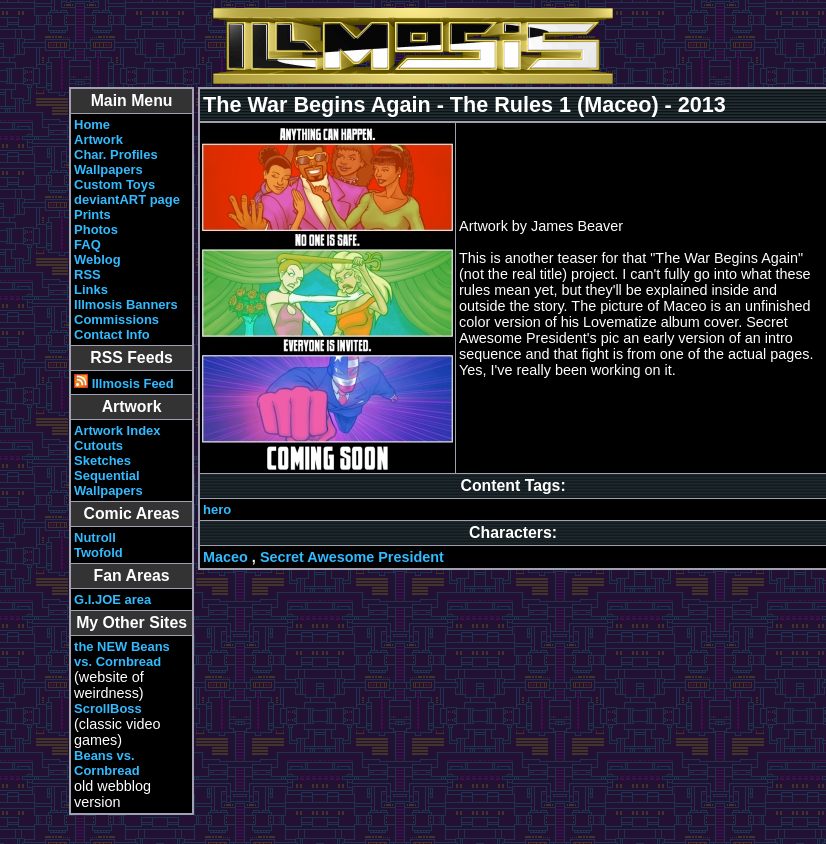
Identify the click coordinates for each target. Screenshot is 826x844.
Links (91, 289)
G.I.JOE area (112, 599)
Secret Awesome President (352, 557)
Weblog (97, 259)
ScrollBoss (108, 708)
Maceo (225, 557)
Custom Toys (114, 184)
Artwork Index (117, 430)
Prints (92, 214)
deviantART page (127, 199)
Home (92, 124)
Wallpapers (108, 169)
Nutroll (95, 537)
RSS (87, 274)
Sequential (107, 475)
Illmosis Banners (126, 304)
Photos (96, 229)
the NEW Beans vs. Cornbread (122, 654)
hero (217, 509)
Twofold (98, 552)
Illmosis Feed (124, 383)
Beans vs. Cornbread (107, 763)
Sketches (102, 460)
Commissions (116, 319)
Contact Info (112, 334)
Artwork (98, 139)
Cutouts (98, 445)
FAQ (87, 244)
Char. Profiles (116, 154)
